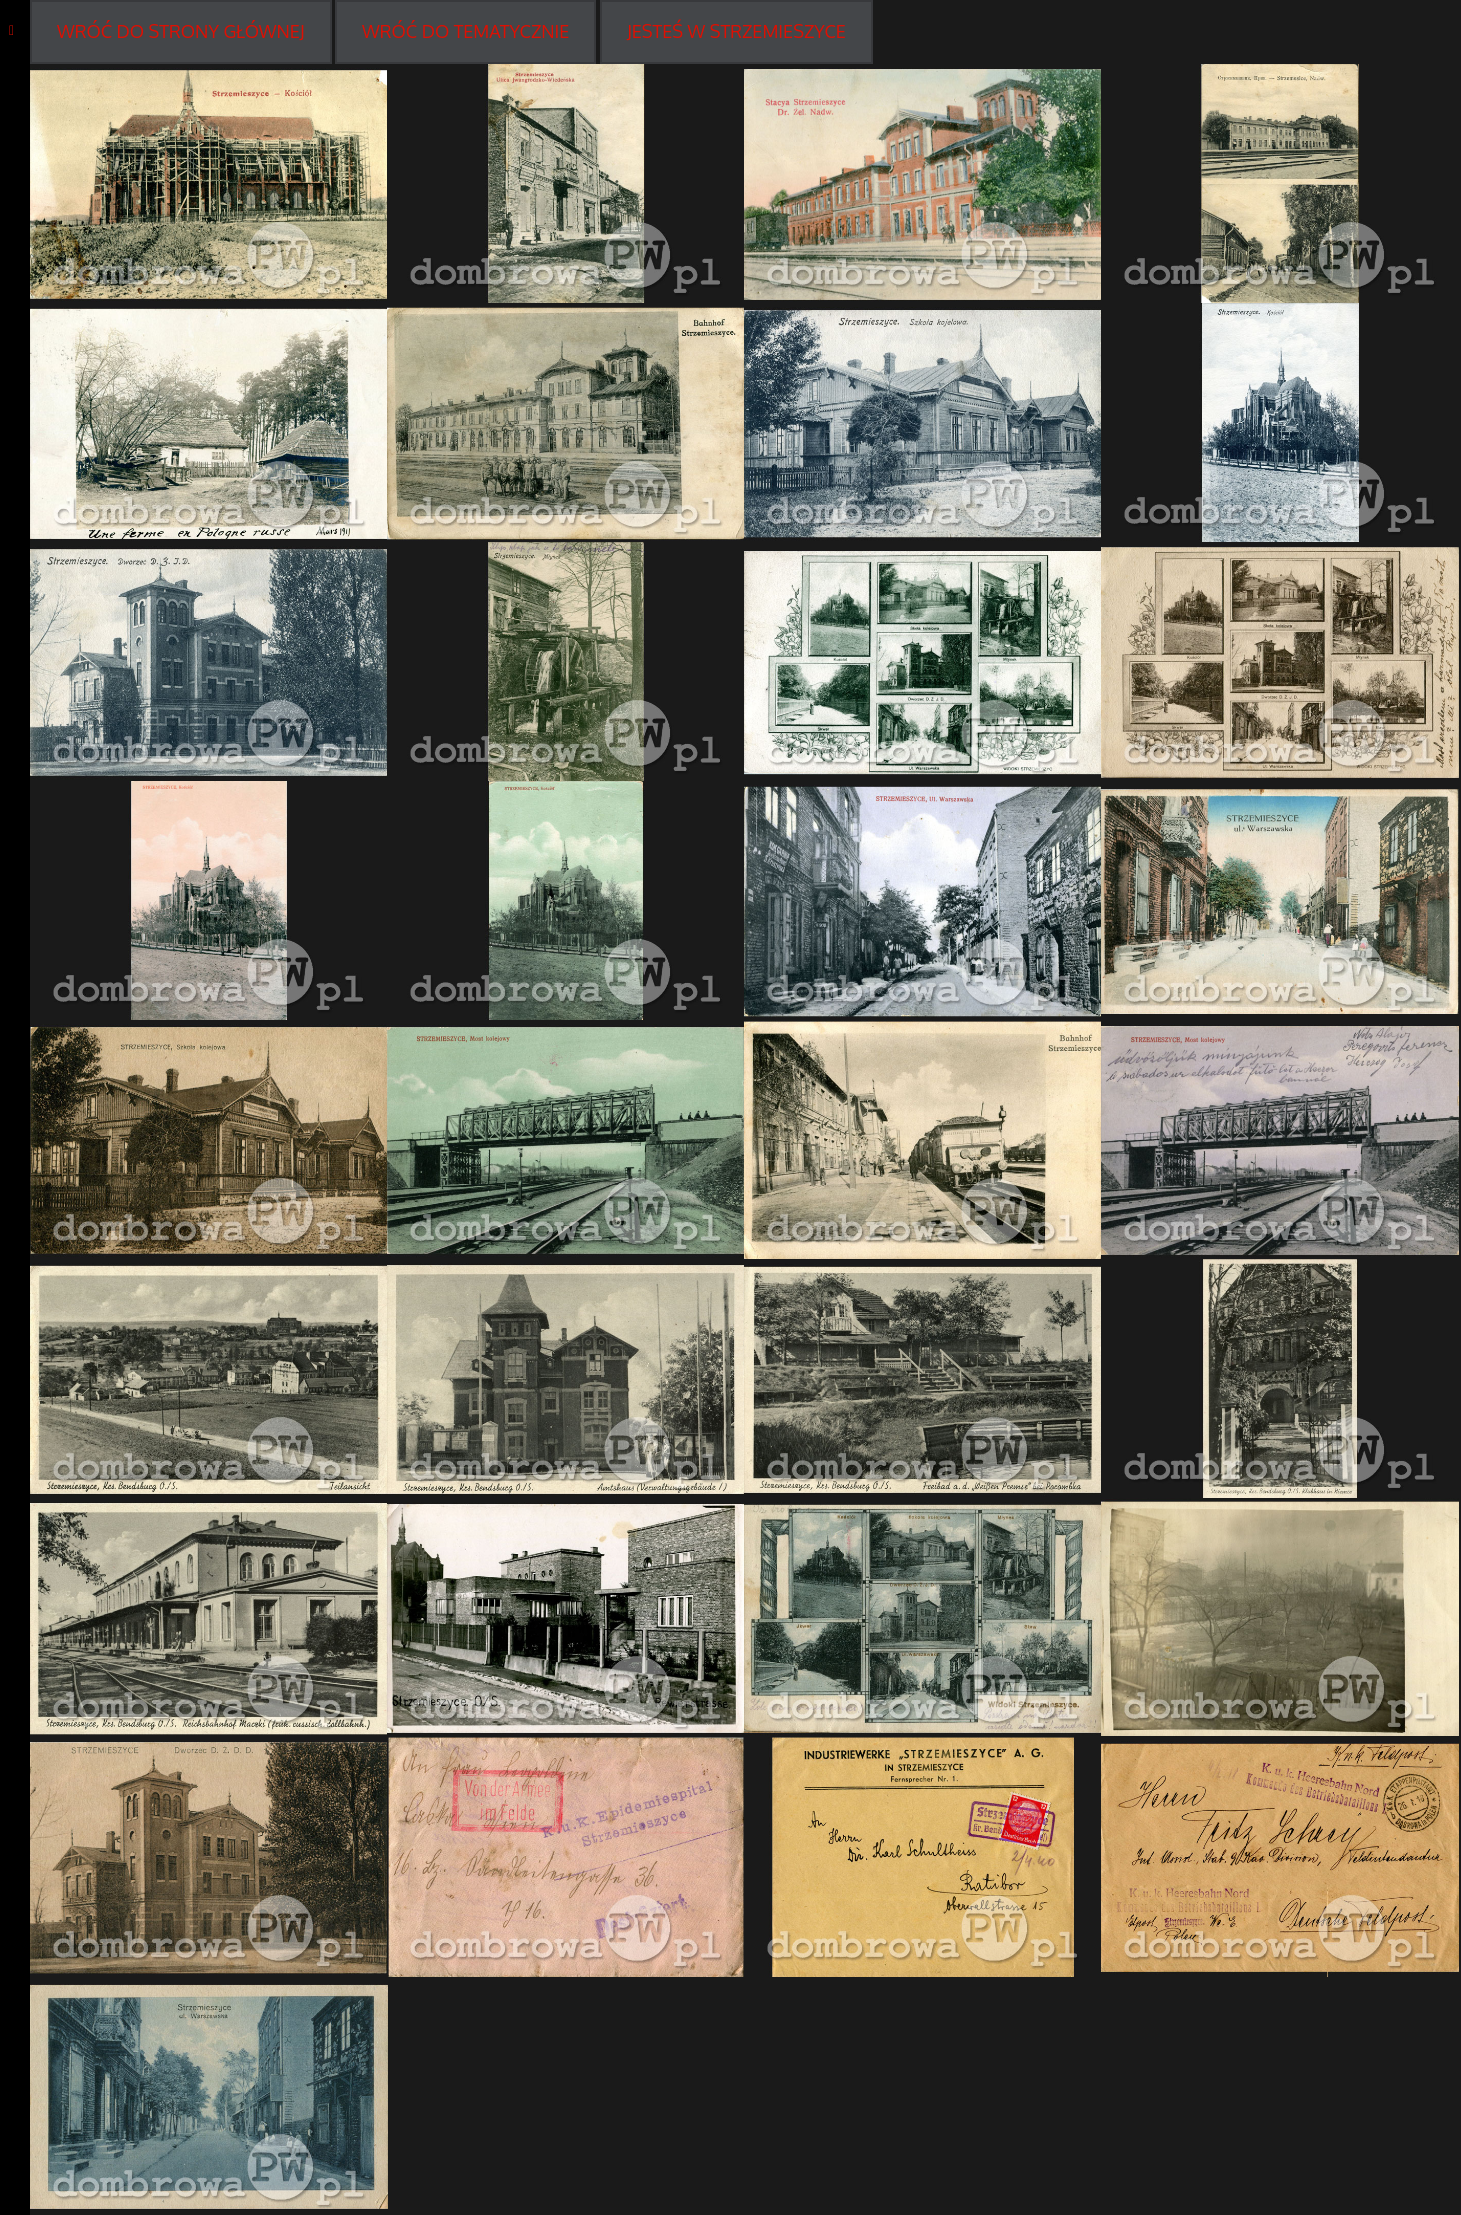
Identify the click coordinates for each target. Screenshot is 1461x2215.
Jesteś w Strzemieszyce (736, 31)
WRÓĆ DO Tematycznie (465, 31)
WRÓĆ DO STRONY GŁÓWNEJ (181, 31)
